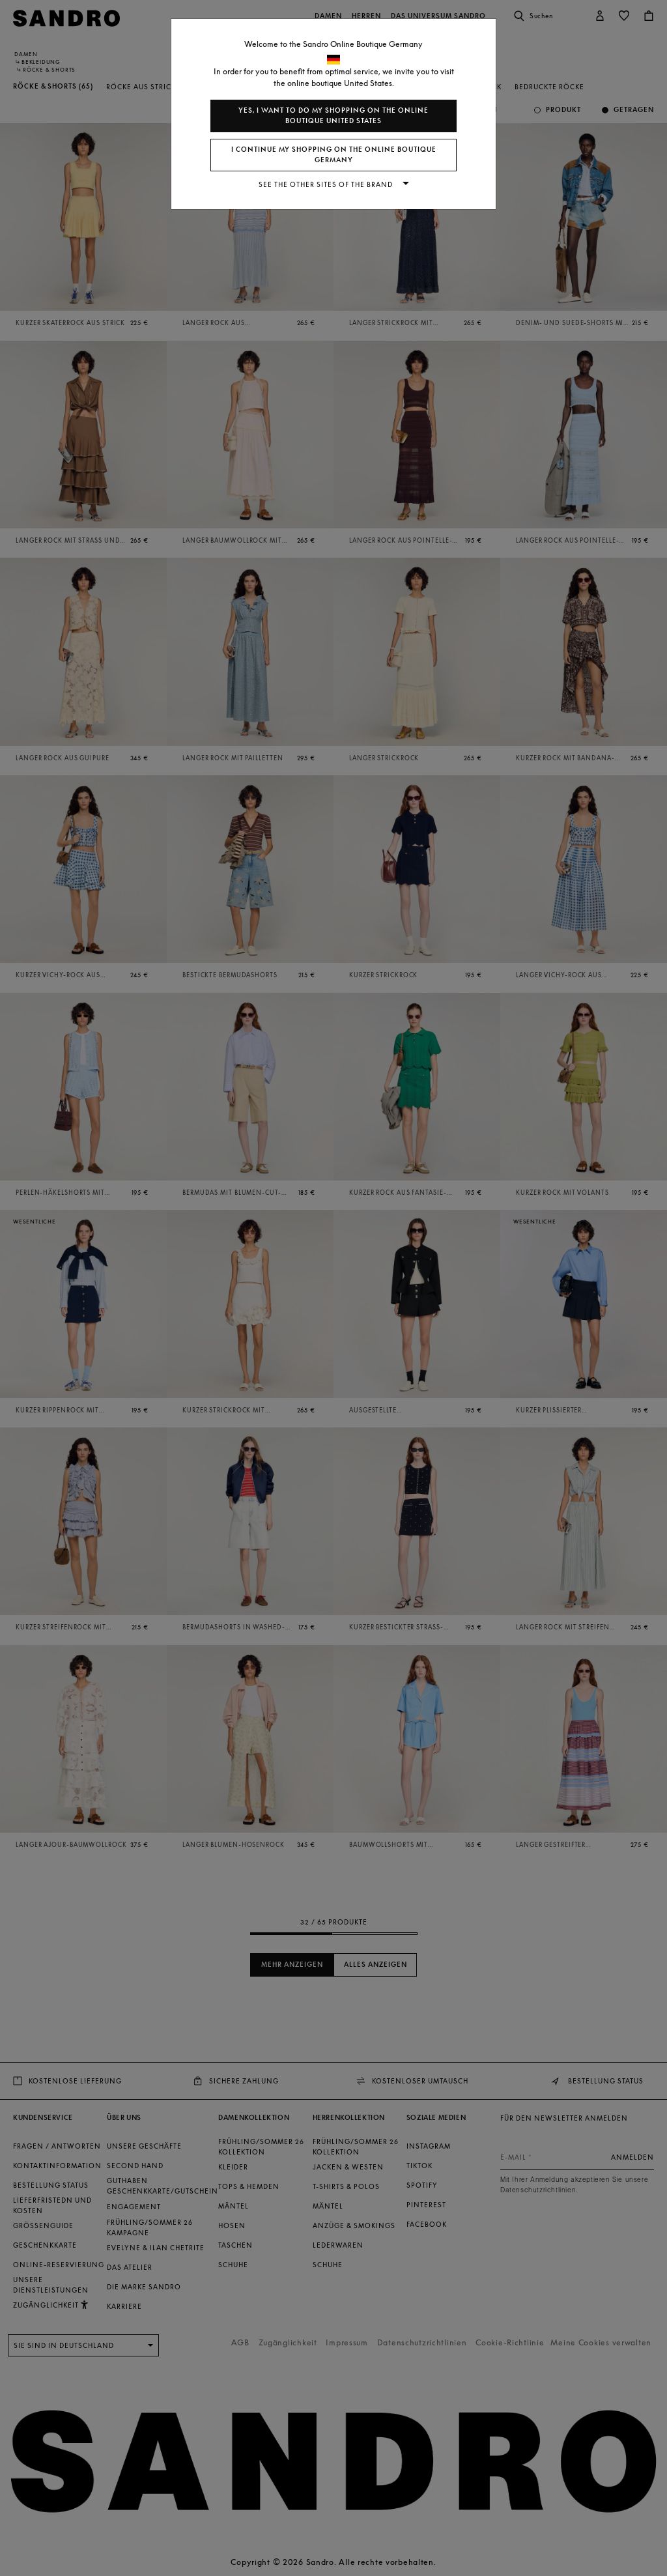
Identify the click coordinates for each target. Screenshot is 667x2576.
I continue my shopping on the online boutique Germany (333, 154)
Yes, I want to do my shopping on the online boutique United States (333, 115)
